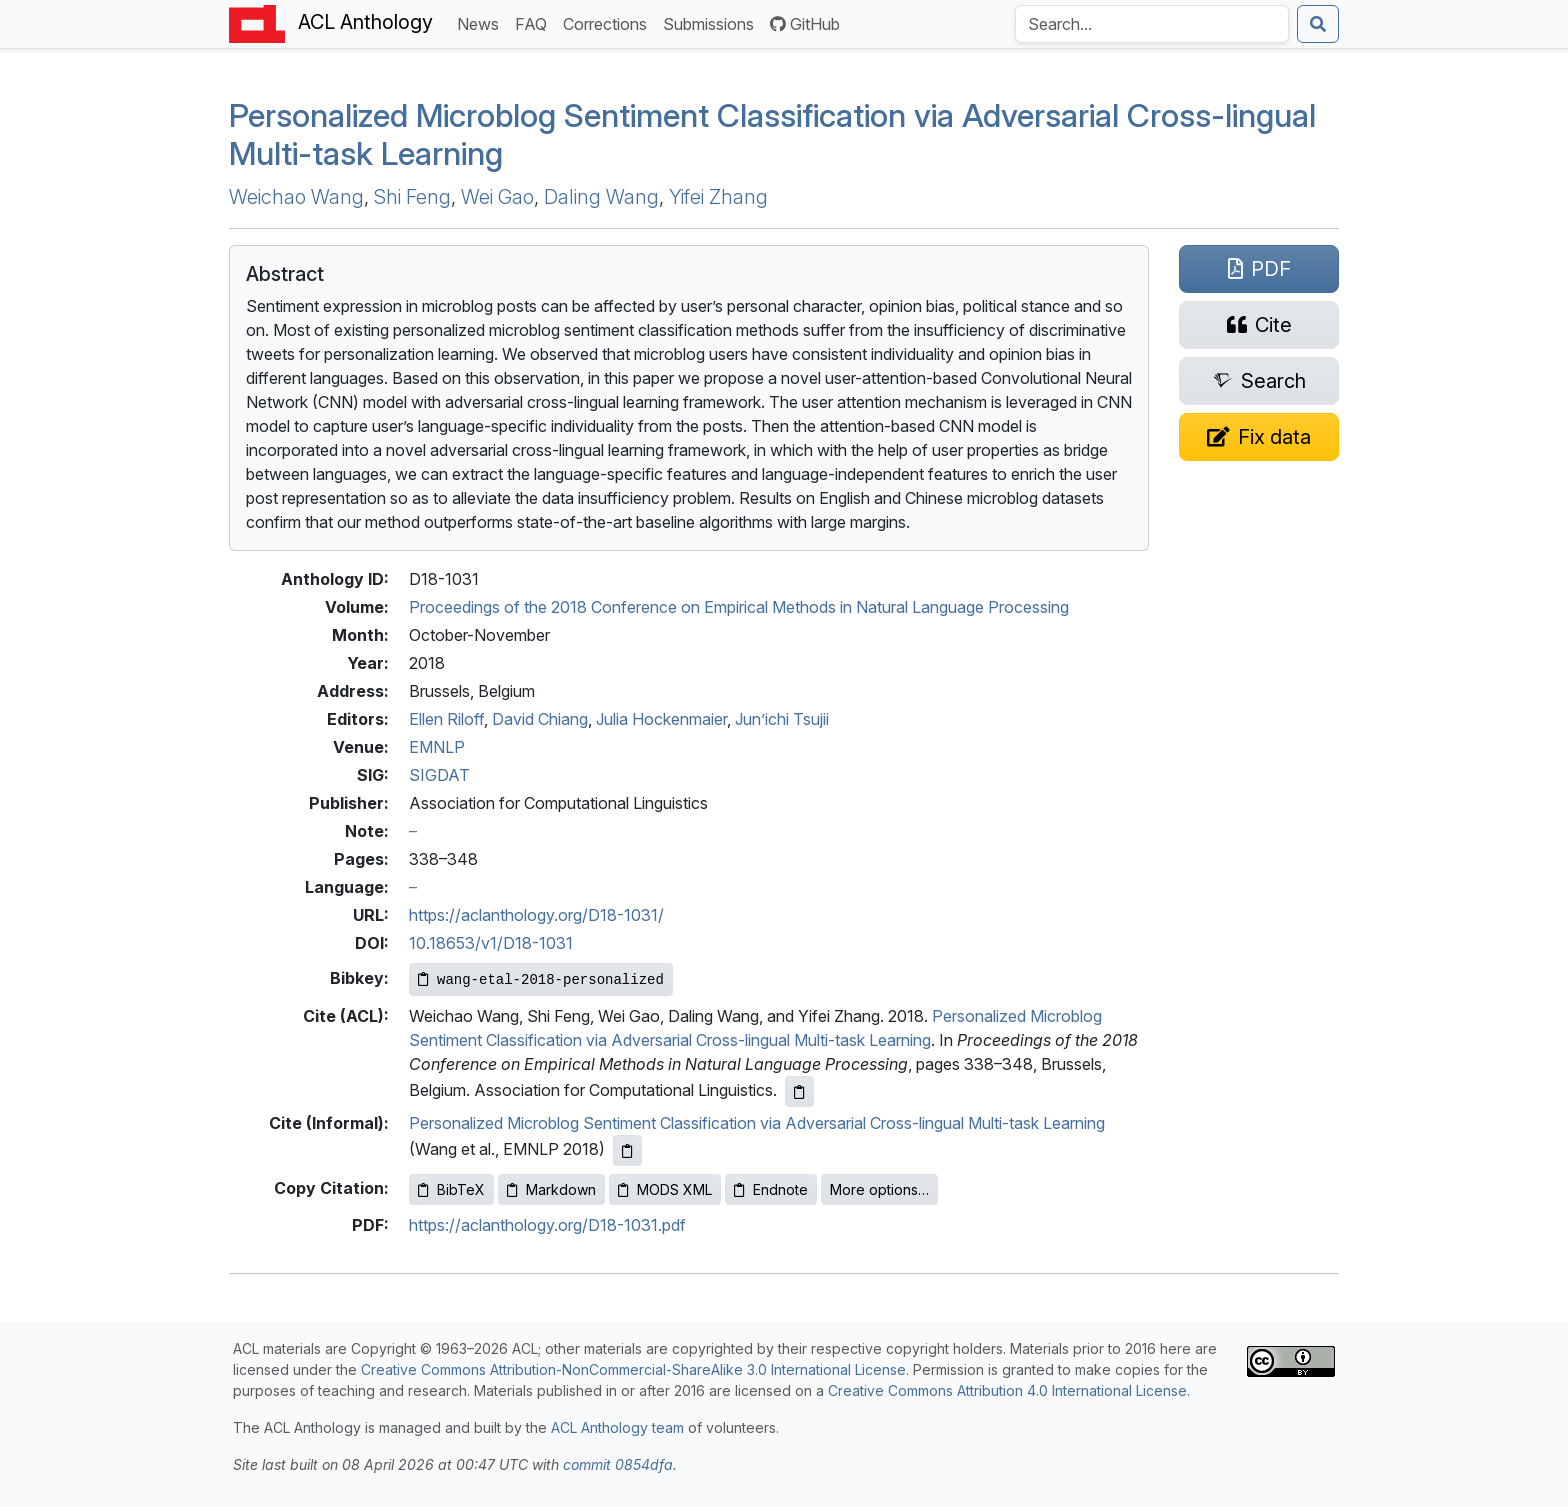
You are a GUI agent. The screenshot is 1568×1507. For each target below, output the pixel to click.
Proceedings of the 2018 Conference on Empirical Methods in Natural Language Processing (739, 607)
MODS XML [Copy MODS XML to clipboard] (665, 1189)
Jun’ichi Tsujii (782, 719)
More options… (879, 1189)
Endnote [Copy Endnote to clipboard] (771, 1189)
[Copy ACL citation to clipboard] (799, 1091)
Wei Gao (497, 197)
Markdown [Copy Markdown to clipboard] (551, 1189)
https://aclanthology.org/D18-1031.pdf (547, 1225)
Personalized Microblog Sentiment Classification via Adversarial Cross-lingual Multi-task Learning (772, 134)
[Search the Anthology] (1152, 24)
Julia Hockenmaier (661, 719)
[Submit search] (1318, 24)
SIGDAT (439, 775)
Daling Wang (601, 197)
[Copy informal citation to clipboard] (627, 1150)
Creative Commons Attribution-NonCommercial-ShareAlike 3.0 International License (633, 1369)
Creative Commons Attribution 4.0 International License (1007, 1390)
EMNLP (437, 747)
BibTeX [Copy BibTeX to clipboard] (451, 1189)
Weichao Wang (296, 197)
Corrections (609, 22)
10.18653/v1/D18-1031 (491, 943)
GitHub (805, 24)
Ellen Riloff (446, 719)
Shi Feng (412, 197)
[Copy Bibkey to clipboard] (541, 979)
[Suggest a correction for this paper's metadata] (1259, 437)
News (482, 22)
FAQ (535, 22)
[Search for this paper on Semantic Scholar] (1259, 381)
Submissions (712, 22)
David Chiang (540, 719)
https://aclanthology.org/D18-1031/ (536, 915)
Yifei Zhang (718, 197)
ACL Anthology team (617, 1427)
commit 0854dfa (618, 1464)
